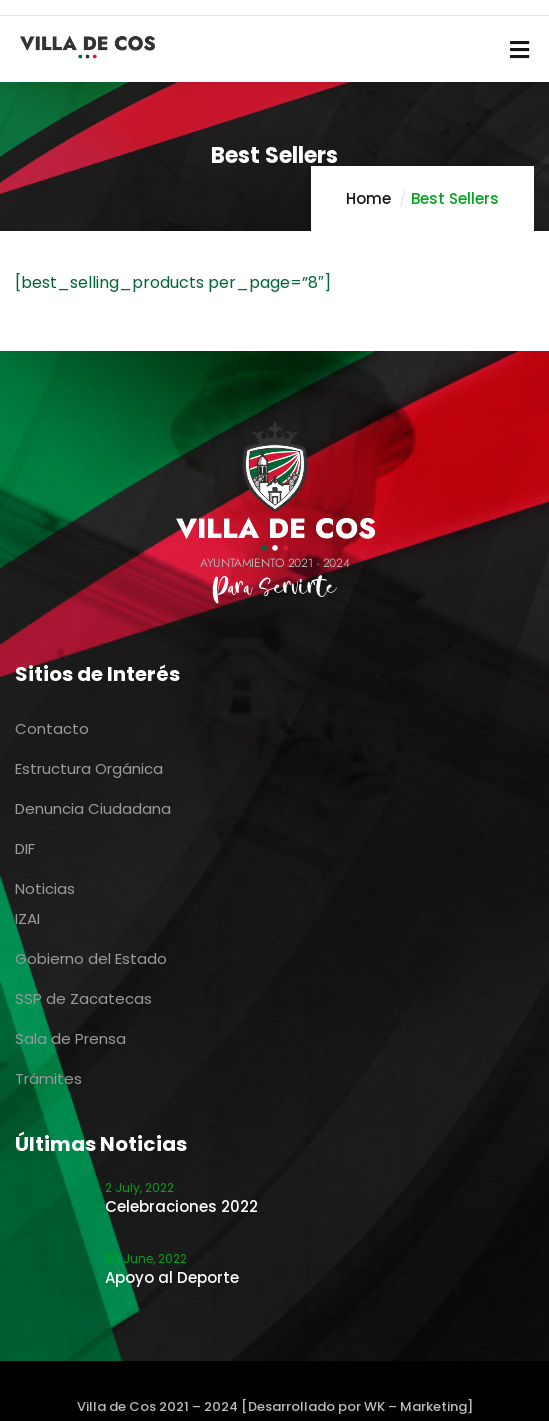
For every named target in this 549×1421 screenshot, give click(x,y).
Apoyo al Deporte (172, 1277)
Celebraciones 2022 (181, 1206)
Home (368, 198)
